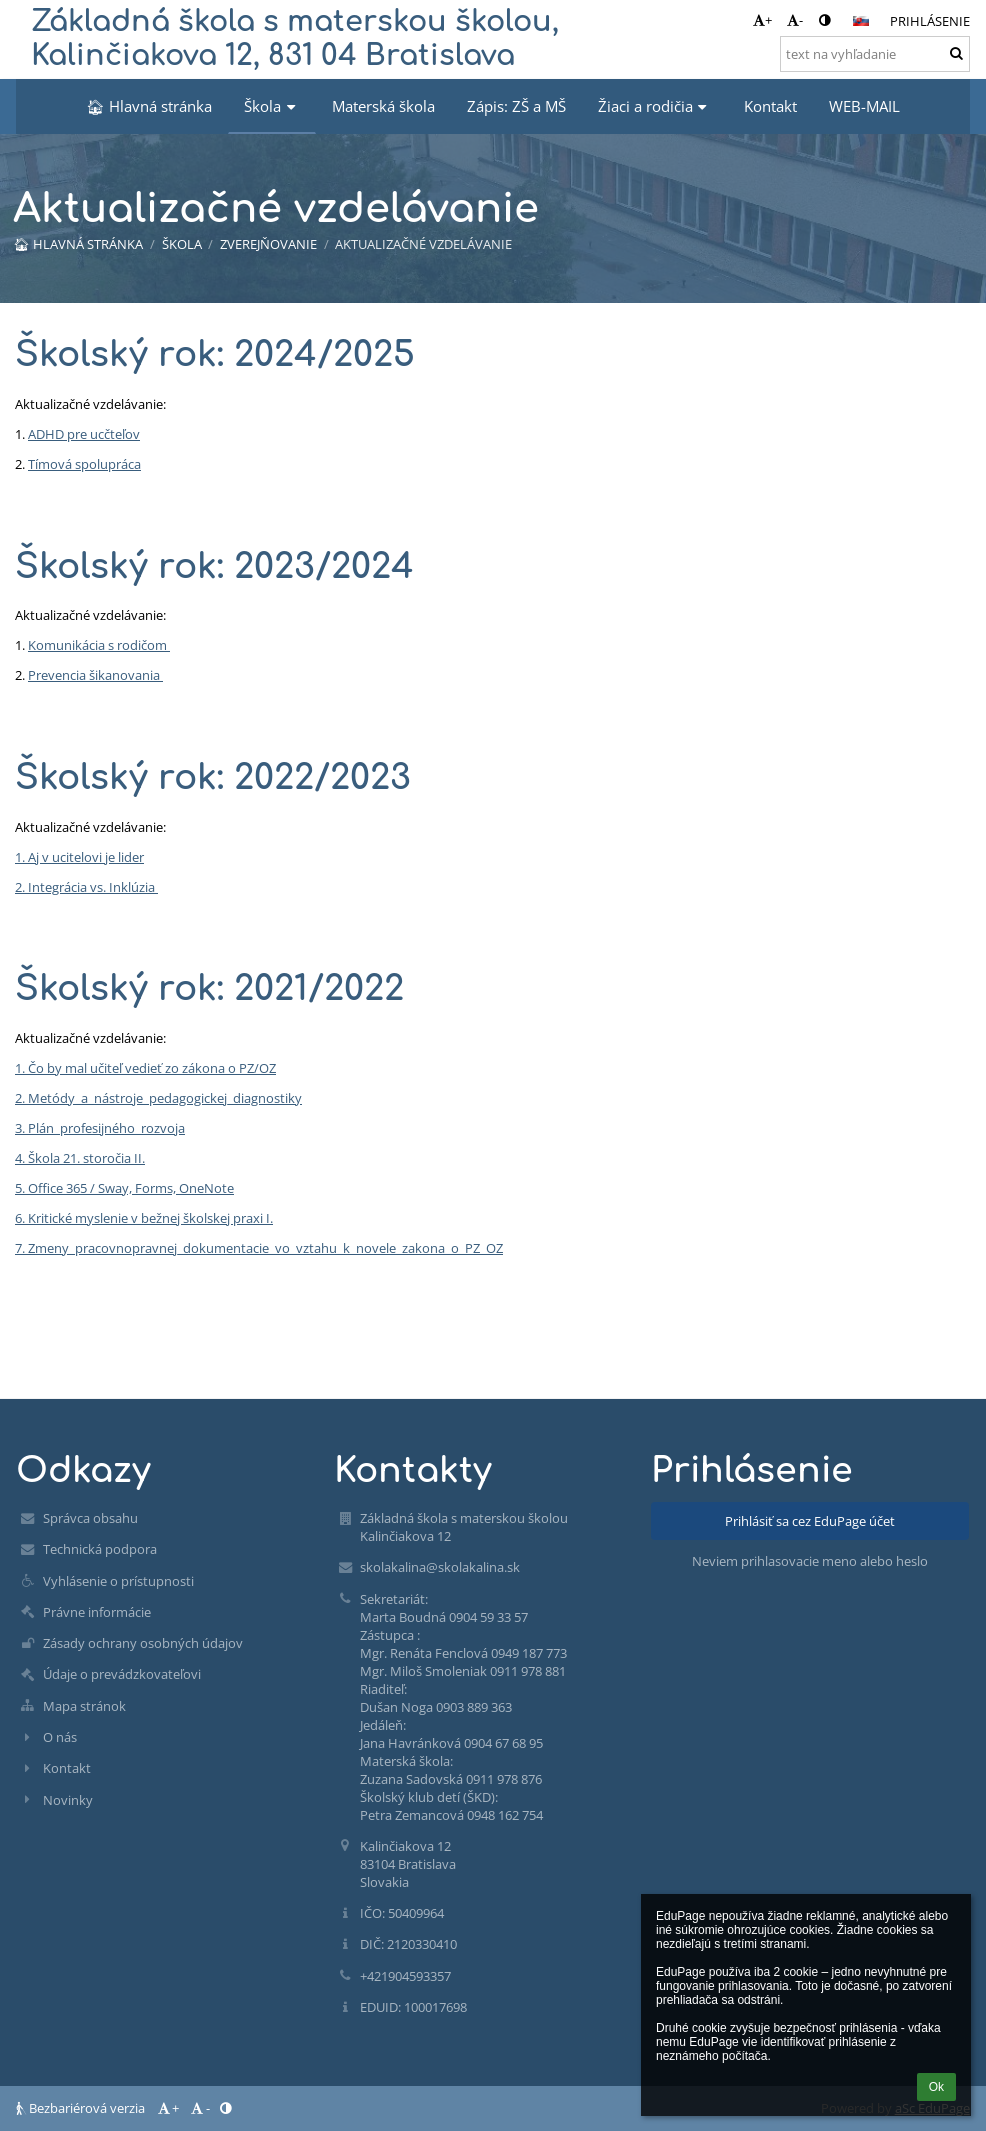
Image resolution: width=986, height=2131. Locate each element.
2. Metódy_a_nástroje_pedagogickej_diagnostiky (158, 1098)
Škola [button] (272, 106)
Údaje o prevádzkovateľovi (122, 1674)
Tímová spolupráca (84, 464)
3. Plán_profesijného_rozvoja (100, 1128)
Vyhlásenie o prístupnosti (118, 1581)
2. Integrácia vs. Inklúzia (86, 887)
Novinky (68, 1800)
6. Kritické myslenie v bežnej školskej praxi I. (144, 1218)
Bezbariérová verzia (82, 2108)
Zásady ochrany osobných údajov (143, 1643)
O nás (60, 1737)
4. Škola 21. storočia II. (80, 1158)
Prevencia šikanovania (95, 675)
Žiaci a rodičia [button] (655, 106)
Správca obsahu (90, 1518)
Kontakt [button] (770, 106)
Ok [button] (936, 2087)
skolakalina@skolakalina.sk (440, 1567)
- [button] (795, 20)
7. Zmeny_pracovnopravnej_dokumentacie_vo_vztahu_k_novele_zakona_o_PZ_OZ (259, 1248)
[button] (861, 21)
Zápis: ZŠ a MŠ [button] (516, 106)
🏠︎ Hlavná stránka (78, 244)
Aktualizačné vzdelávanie (423, 244)
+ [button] (762, 20)
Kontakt (67, 1768)
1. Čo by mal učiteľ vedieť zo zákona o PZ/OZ (145, 1068)
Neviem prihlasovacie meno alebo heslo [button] (810, 1561)
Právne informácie (97, 1612)
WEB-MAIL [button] (864, 106)
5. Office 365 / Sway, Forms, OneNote (124, 1188)
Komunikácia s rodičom (99, 645)
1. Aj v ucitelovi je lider (79, 857)
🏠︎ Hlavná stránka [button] (149, 106)
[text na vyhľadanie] (875, 54)
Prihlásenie (930, 21)
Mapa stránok (84, 1706)
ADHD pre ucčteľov (84, 434)
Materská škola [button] (383, 106)
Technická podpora (100, 1549)
